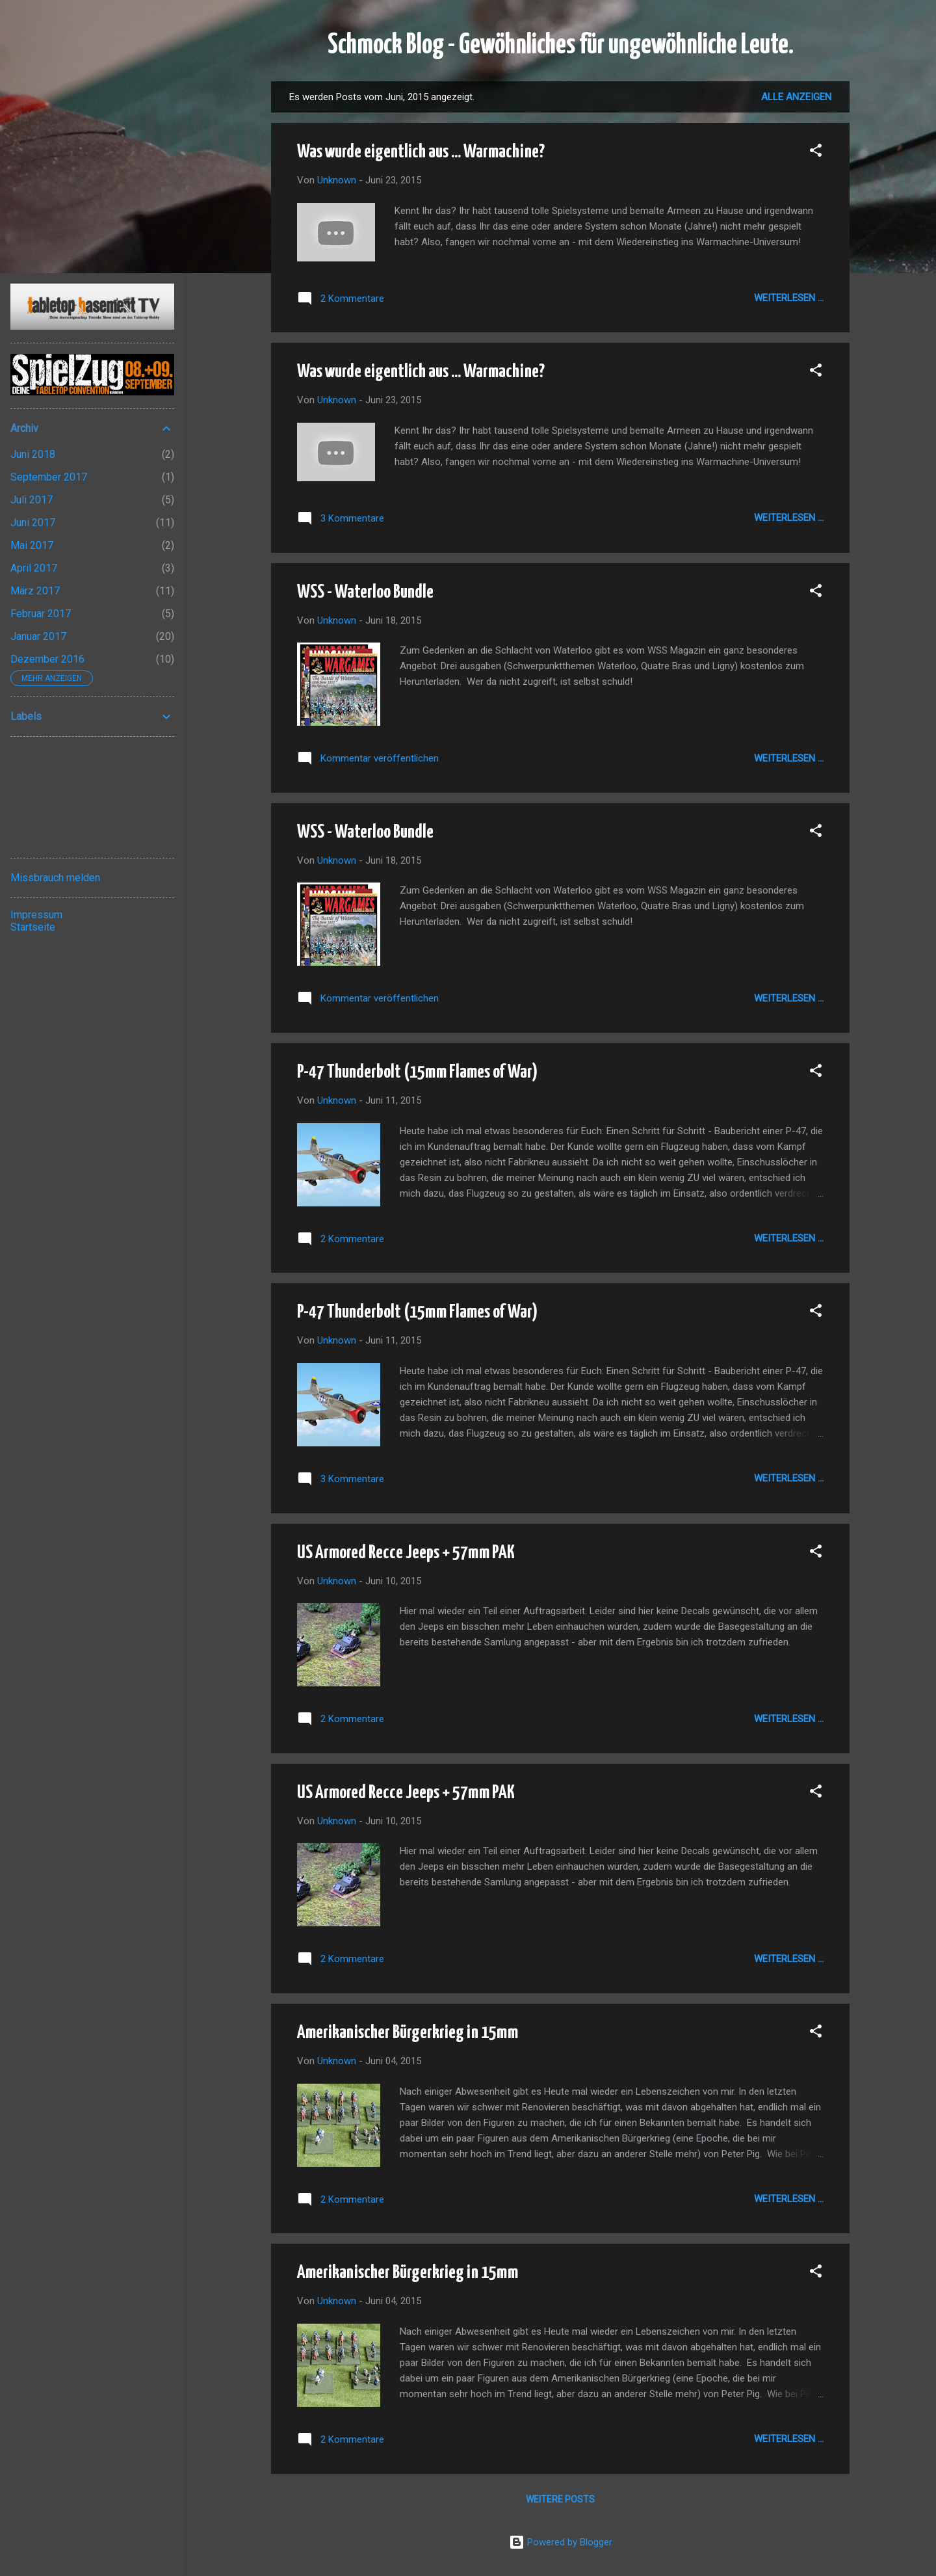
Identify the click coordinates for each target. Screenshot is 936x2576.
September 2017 (48, 477)
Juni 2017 (32, 522)
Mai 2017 (31, 545)
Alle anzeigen (796, 97)
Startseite (32, 927)
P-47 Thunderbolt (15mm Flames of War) (417, 1072)
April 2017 (33, 568)
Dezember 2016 (47, 659)
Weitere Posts (560, 2499)
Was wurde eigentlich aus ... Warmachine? (421, 152)
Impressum (36, 915)
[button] (816, 152)
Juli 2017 (31, 500)
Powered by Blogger (560, 2542)
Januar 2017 (38, 636)
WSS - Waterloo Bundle (365, 592)
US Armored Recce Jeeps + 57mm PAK (406, 1553)
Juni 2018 (32, 454)
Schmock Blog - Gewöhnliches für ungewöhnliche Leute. (561, 45)
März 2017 (35, 591)
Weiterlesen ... (789, 298)
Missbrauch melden (55, 877)
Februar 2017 (40, 613)
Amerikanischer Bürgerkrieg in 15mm (407, 2033)
